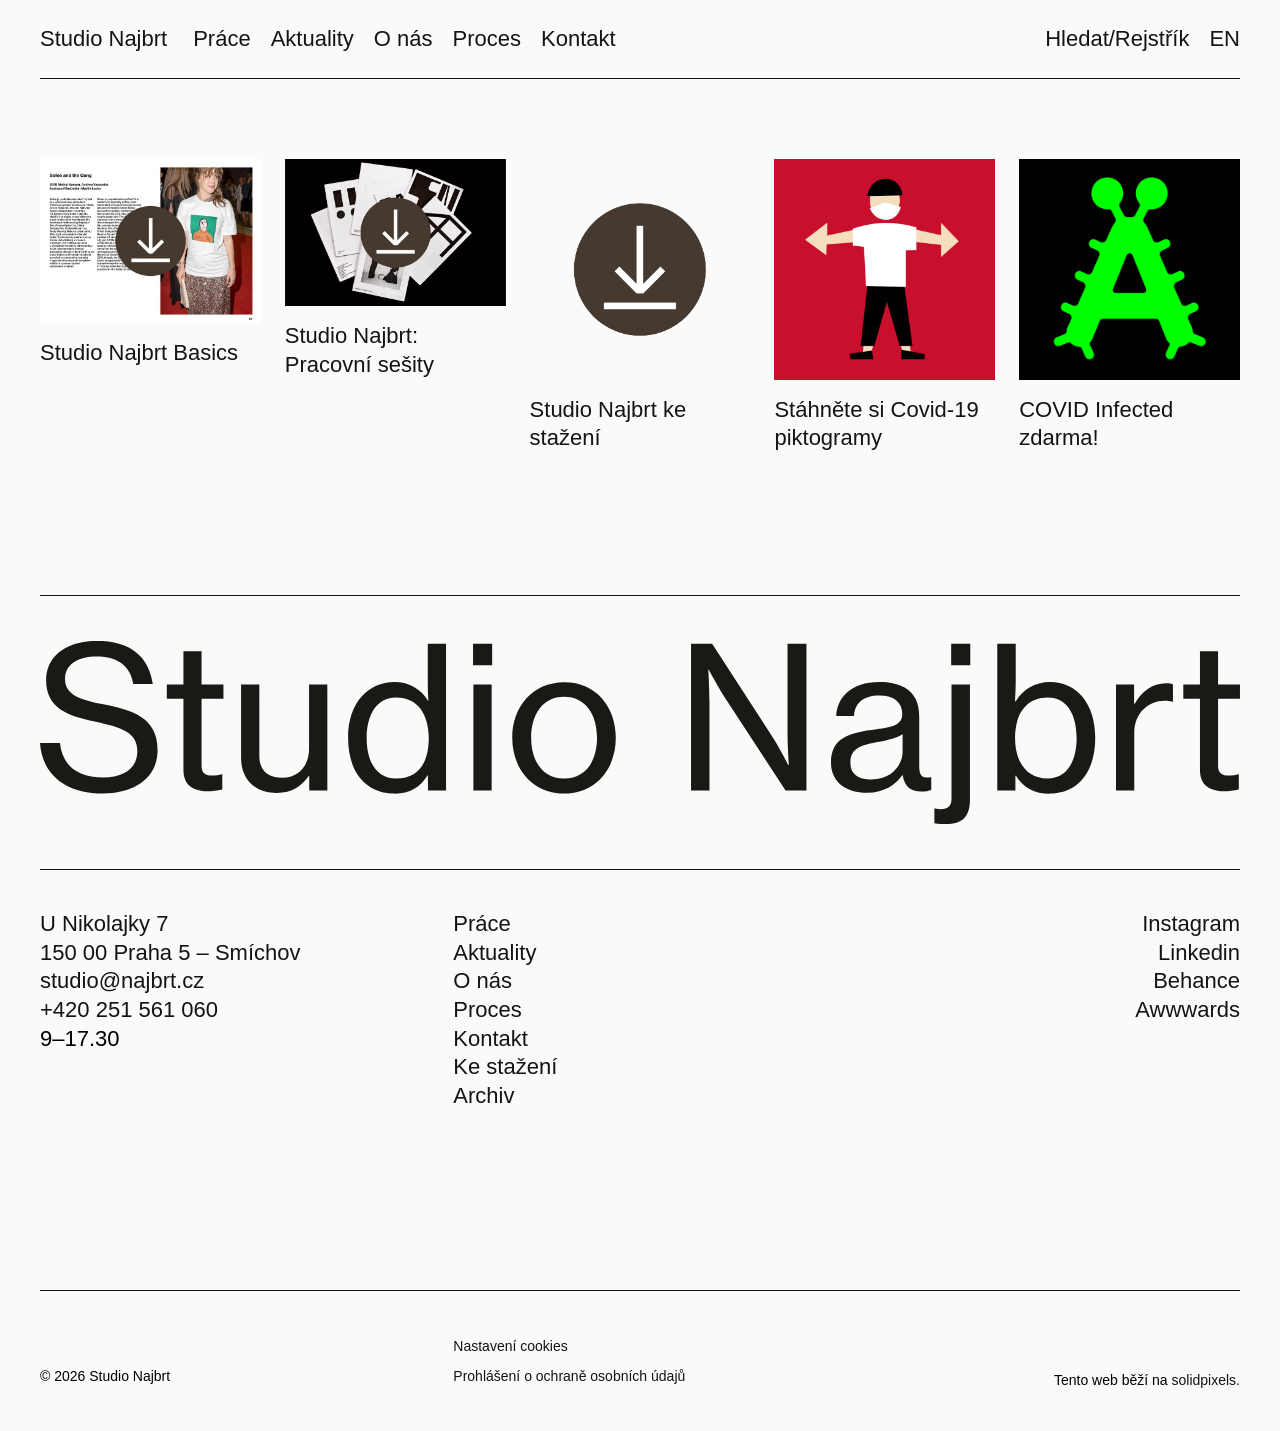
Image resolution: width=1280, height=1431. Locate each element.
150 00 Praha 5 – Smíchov (170, 952)
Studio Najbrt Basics (139, 352)
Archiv (483, 1095)
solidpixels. (1206, 1380)
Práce (481, 923)
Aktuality (494, 952)
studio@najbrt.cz (122, 980)
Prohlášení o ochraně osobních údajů (569, 1376)
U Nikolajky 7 (104, 923)
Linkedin (1199, 952)
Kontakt (490, 1038)
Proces (487, 1009)
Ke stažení (505, 1066)
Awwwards (1187, 1009)
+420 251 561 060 (129, 1009)
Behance (1196, 980)
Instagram (1191, 923)
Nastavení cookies (510, 1346)
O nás (482, 980)
